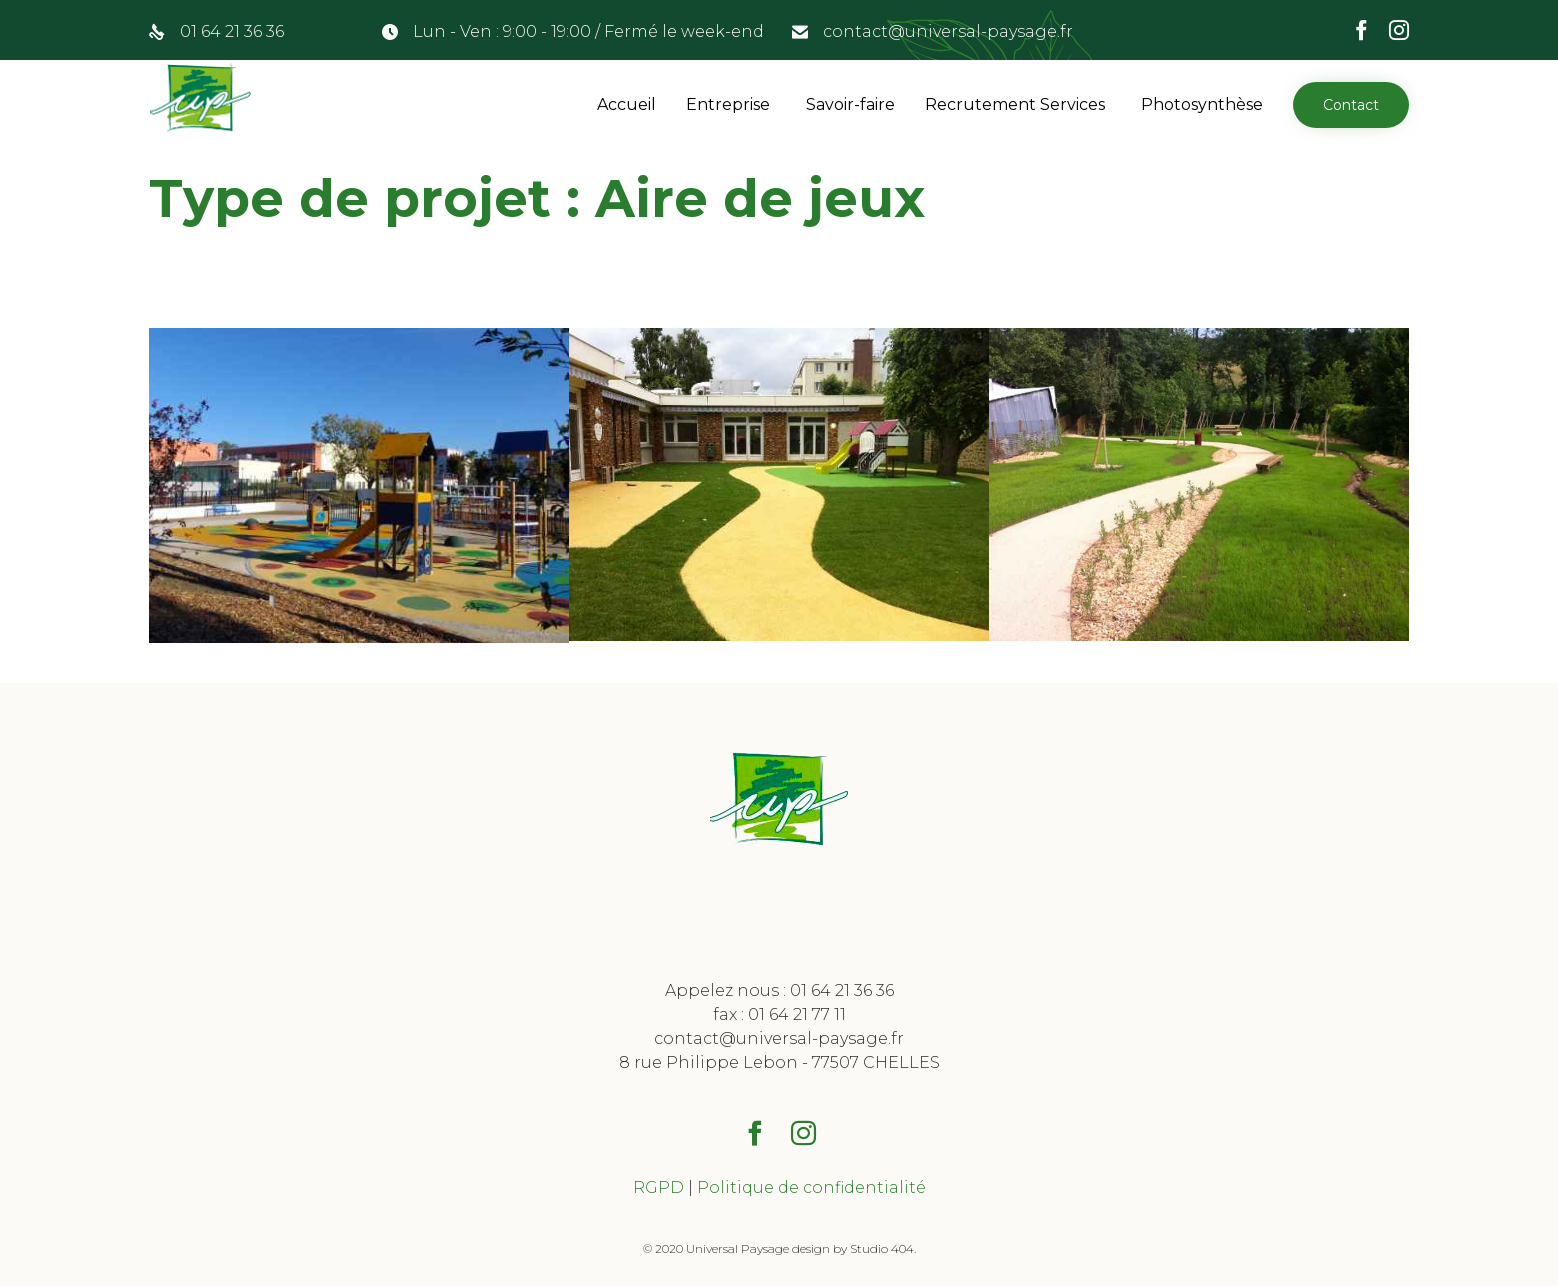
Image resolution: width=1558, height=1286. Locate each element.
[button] (1351, 105)
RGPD (658, 1187)
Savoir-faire (850, 104)
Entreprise (728, 104)
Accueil (626, 104)
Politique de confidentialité (811, 1187)
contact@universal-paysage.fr (948, 31)
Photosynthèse (1202, 104)
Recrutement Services (1015, 104)
